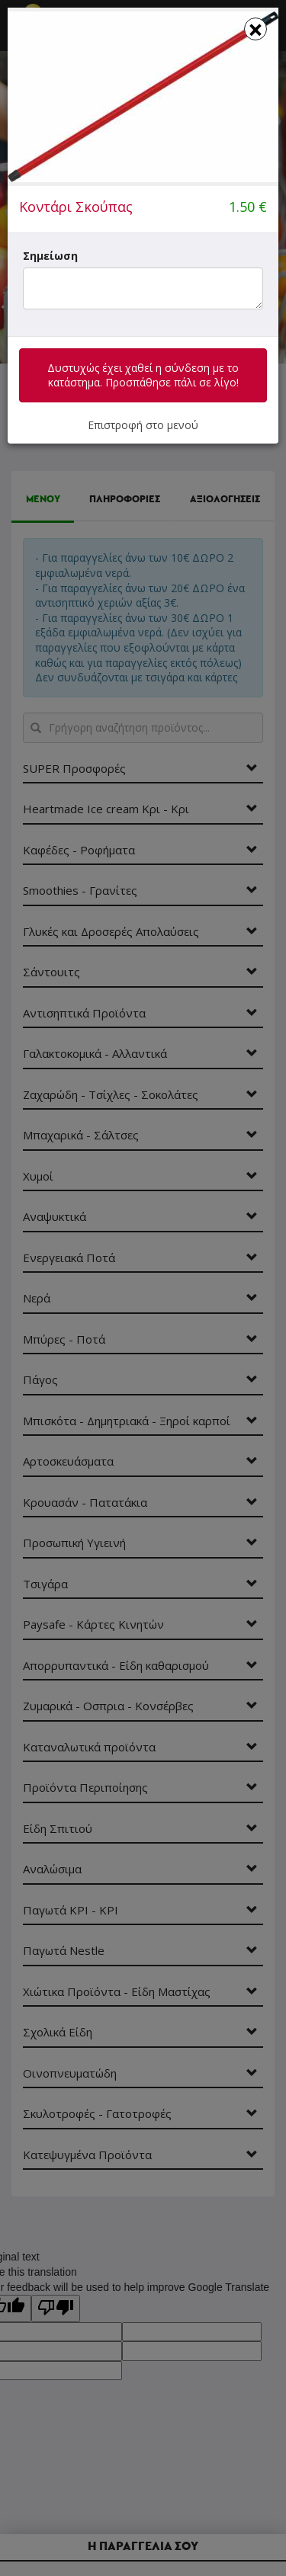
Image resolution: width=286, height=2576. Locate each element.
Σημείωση (50, 255)
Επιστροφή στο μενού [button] (143, 425)
